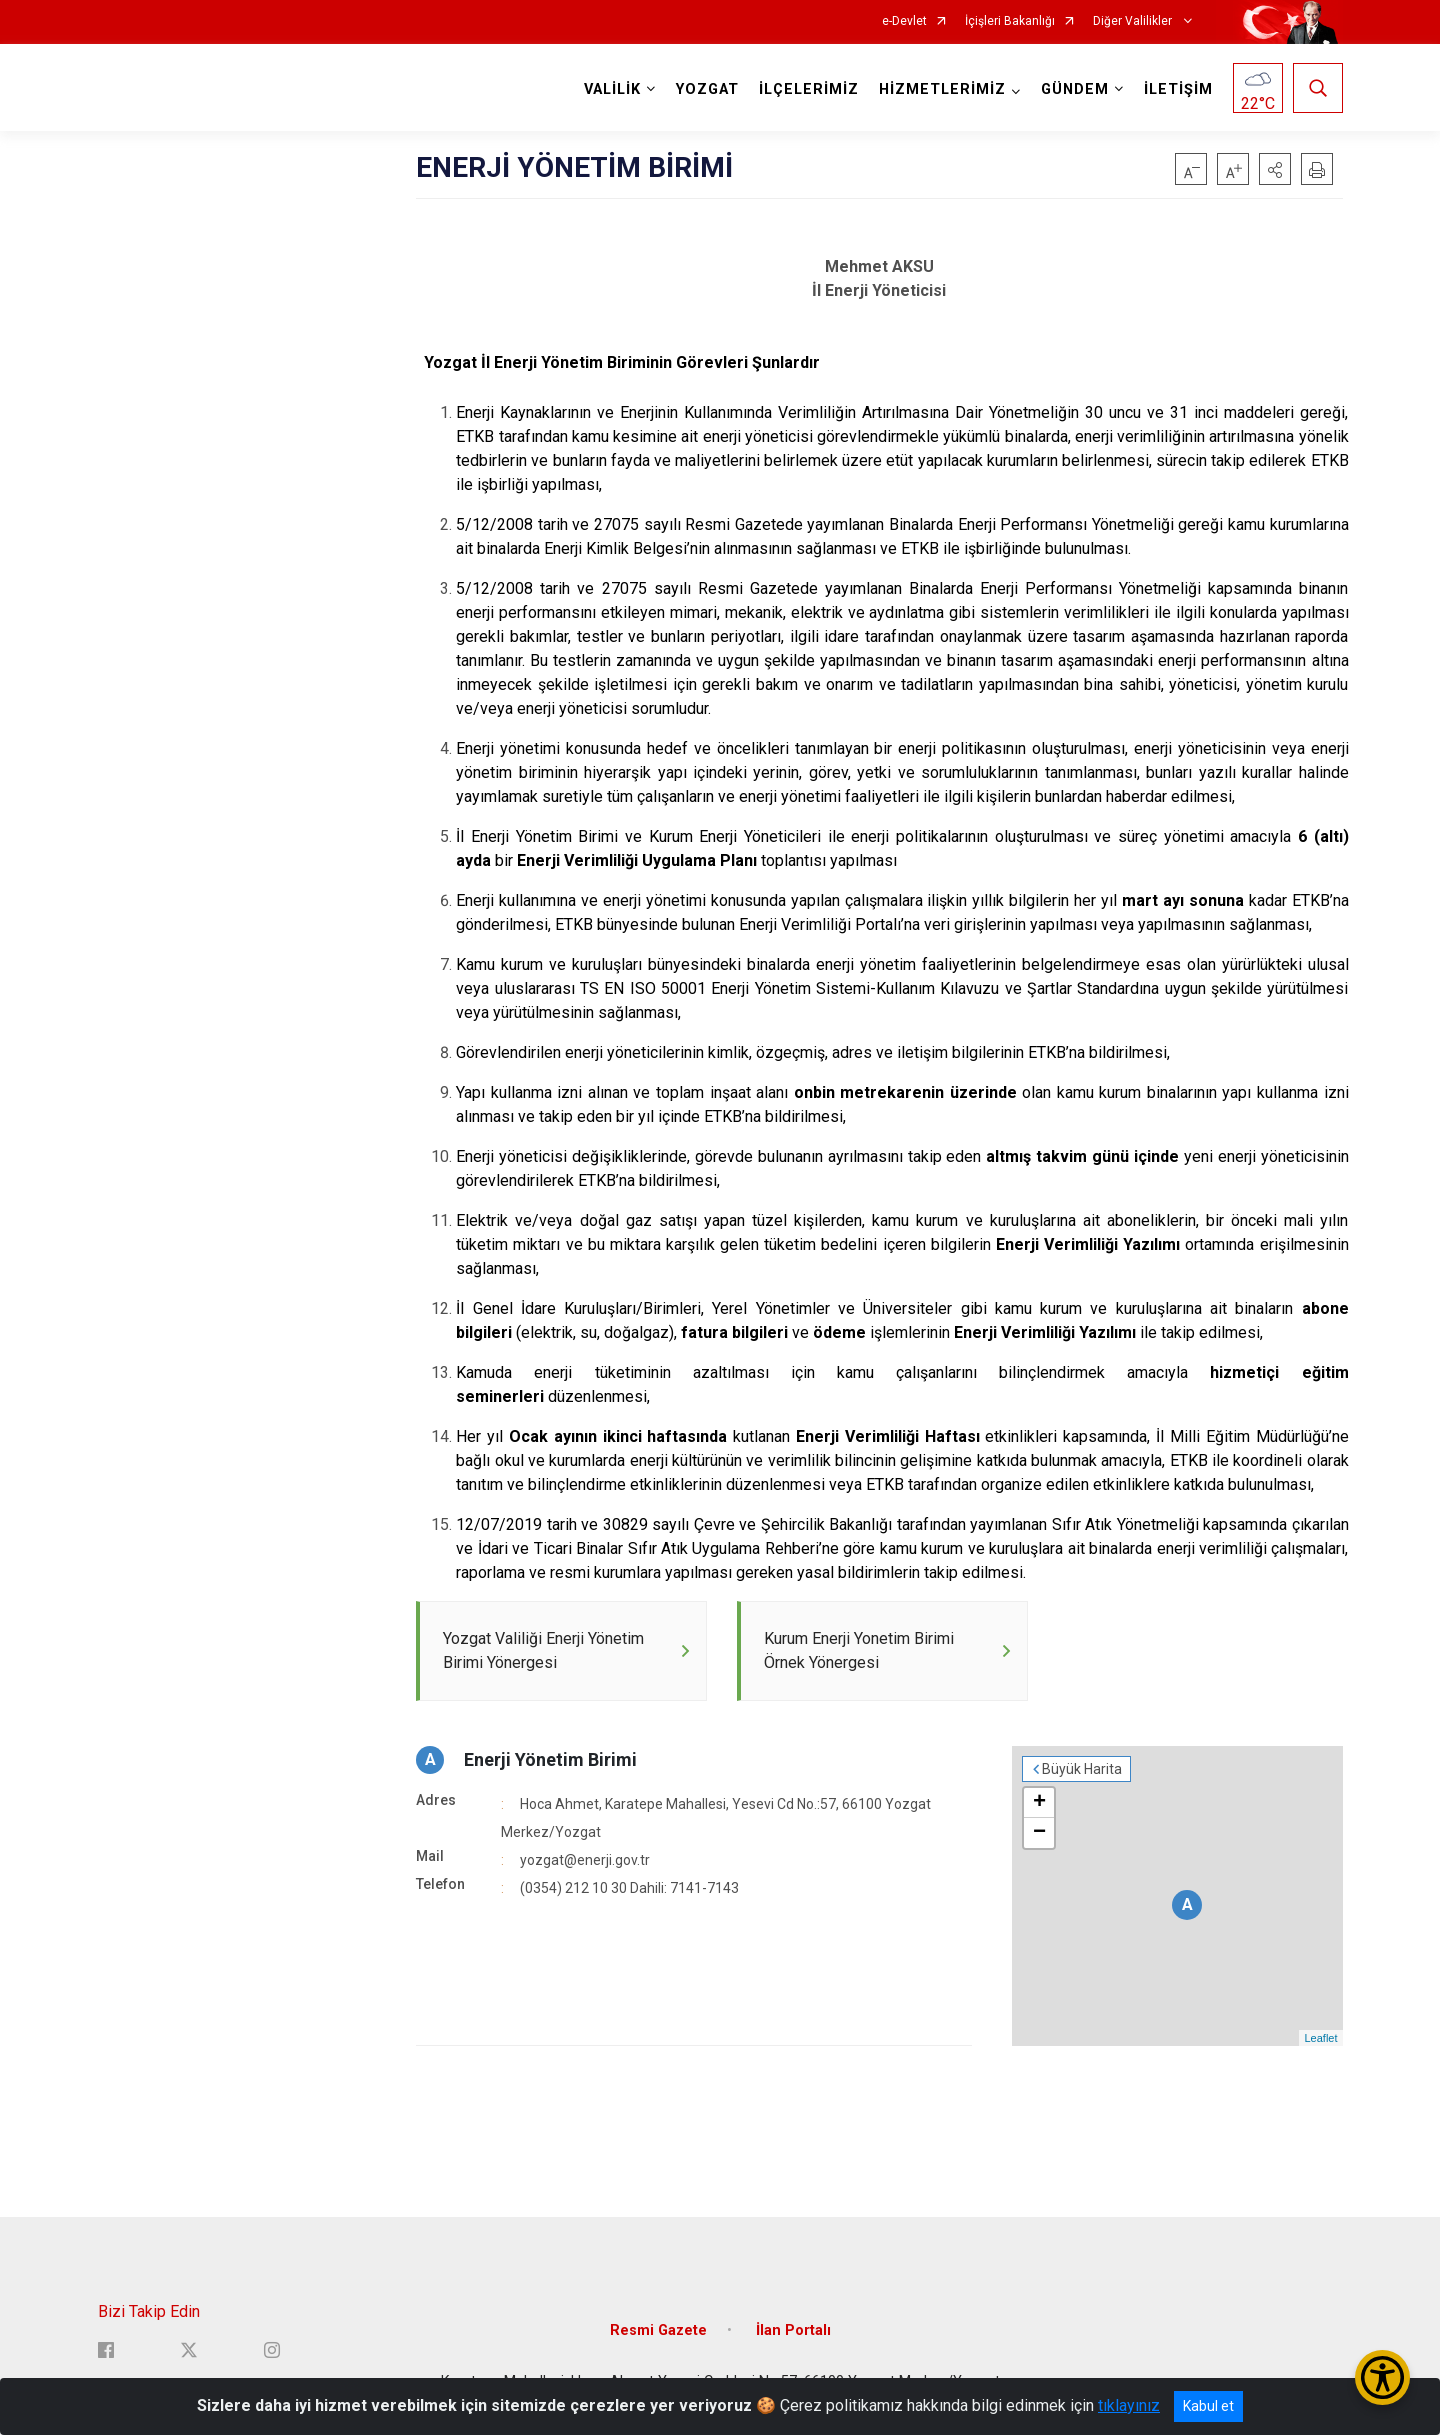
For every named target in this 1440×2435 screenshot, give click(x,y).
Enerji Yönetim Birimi (550, 1760)
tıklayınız (1129, 2405)
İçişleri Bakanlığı (1010, 21)
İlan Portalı (793, 2330)
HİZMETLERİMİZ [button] (942, 89)
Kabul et (1208, 2406)
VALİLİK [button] (612, 89)
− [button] (1039, 1834)
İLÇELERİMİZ (809, 89)
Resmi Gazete (658, 2330)
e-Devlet (904, 21)
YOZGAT (707, 89)
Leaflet (1320, 2039)
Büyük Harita (1082, 1770)
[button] (1275, 169)
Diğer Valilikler (1134, 21)
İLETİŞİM (1178, 89)
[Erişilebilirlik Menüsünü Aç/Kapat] (1382, 2377)
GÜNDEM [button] (1075, 89)
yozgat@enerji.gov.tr (585, 1861)
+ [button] (1039, 1804)
